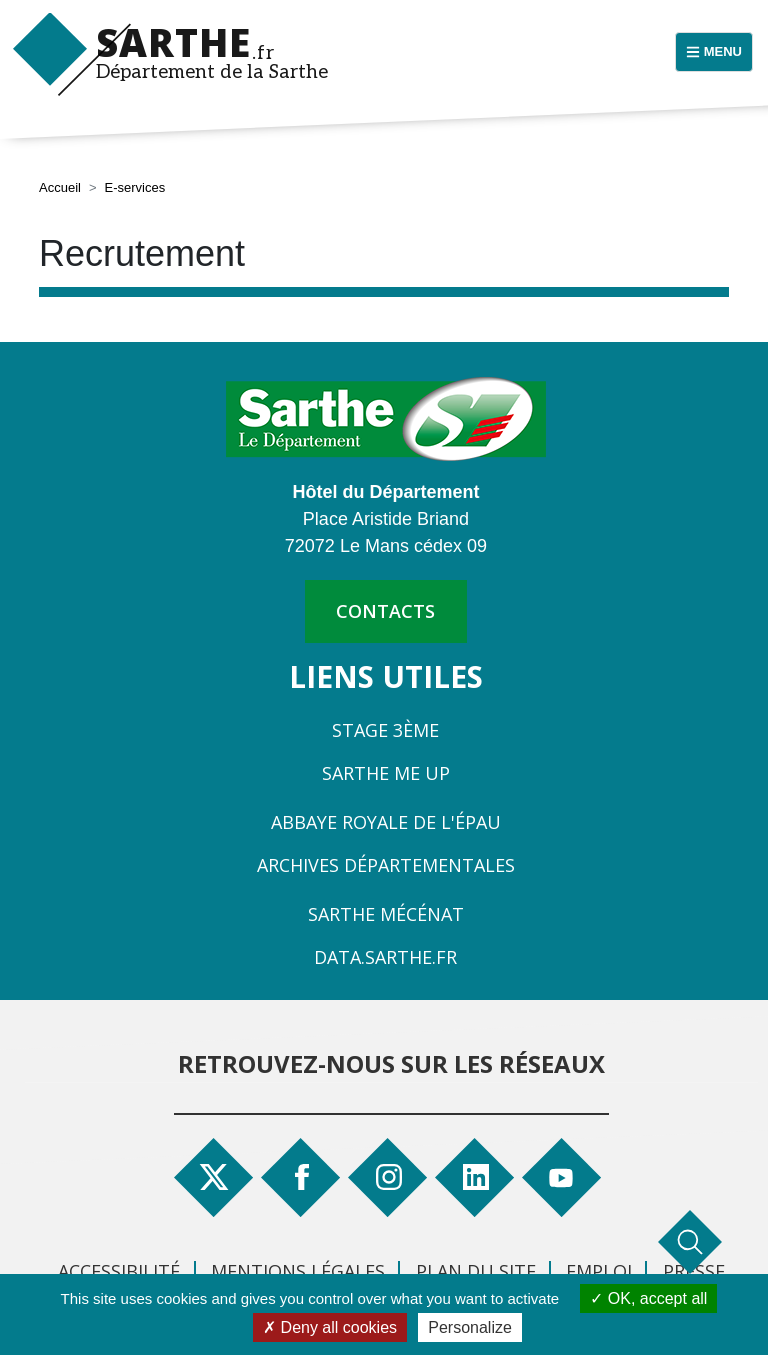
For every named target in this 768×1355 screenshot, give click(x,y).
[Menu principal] (714, 52)
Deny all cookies (330, 1327)
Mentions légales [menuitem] (298, 1271)
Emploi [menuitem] (599, 1271)
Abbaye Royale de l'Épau (386, 822)
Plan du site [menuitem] (476, 1271)
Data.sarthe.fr (385, 957)
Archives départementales (386, 865)
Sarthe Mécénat (386, 914)
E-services (135, 187)
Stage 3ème (385, 730)
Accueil (60, 187)
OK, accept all (648, 1298)
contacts (385, 611)
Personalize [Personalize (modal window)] (470, 1327)
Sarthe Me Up (386, 773)
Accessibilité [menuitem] (119, 1271)
